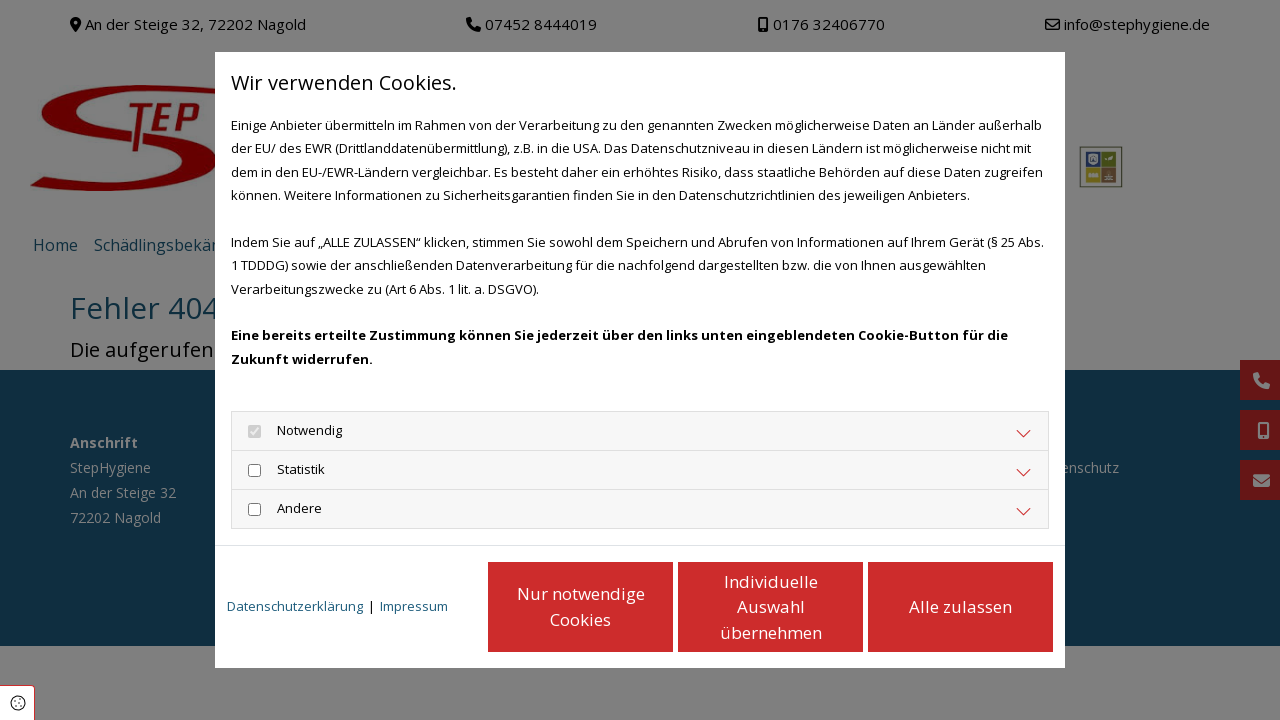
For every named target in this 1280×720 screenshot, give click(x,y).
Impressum (414, 606)
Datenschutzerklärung (295, 606)
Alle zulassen (960, 606)
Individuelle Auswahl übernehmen (771, 607)
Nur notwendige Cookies (581, 606)
